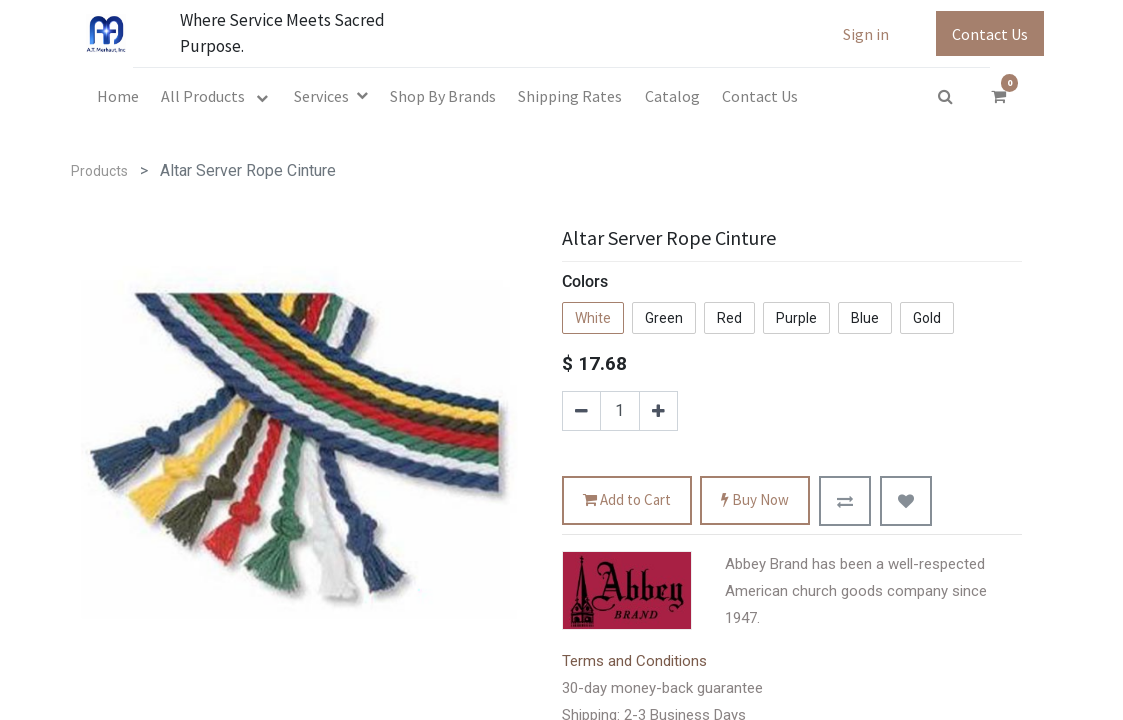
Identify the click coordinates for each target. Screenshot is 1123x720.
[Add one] (658, 411)
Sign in (866, 34)
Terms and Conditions (634, 661)
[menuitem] (118, 96)
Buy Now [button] (755, 500)
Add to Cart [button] (627, 500)
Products (99, 171)
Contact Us (990, 34)
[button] (845, 501)
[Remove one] (581, 411)
